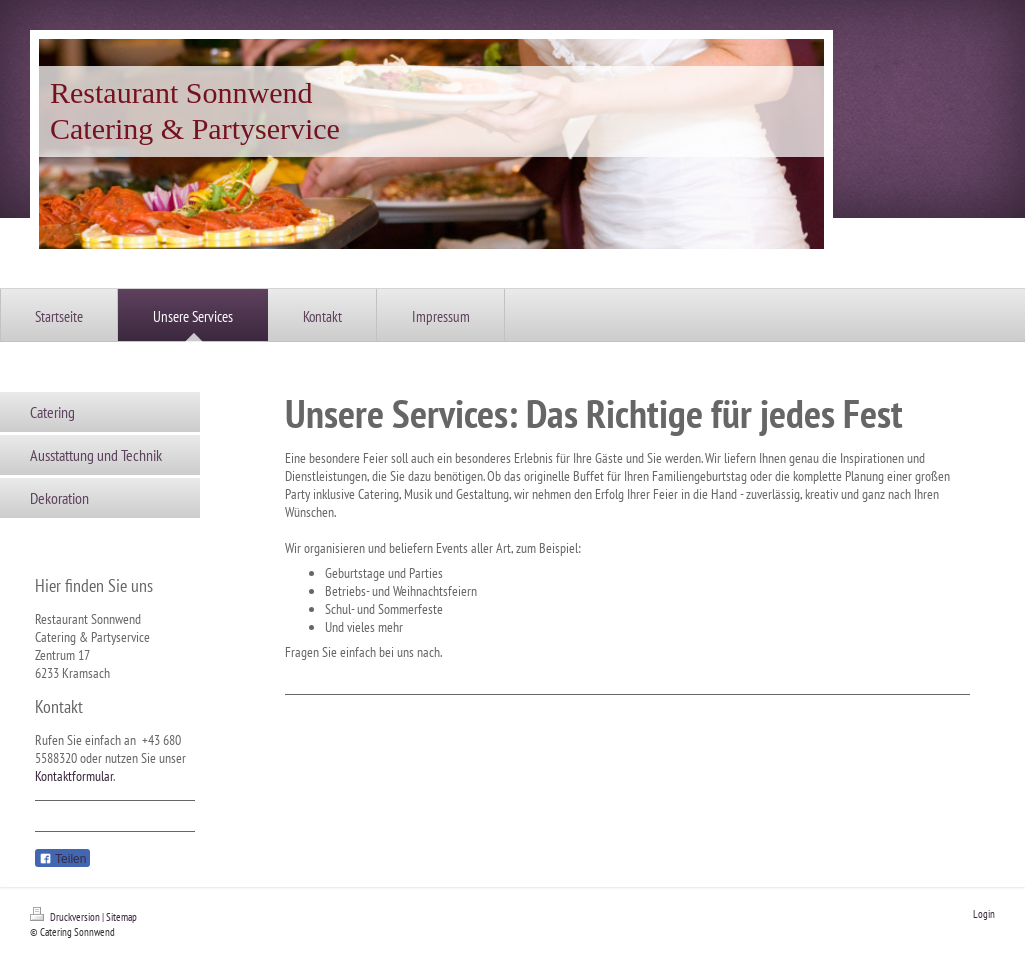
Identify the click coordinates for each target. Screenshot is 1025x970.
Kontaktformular (74, 776)
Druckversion (66, 917)
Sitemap (121, 917)
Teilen (62, 859)
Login (984, 914)
